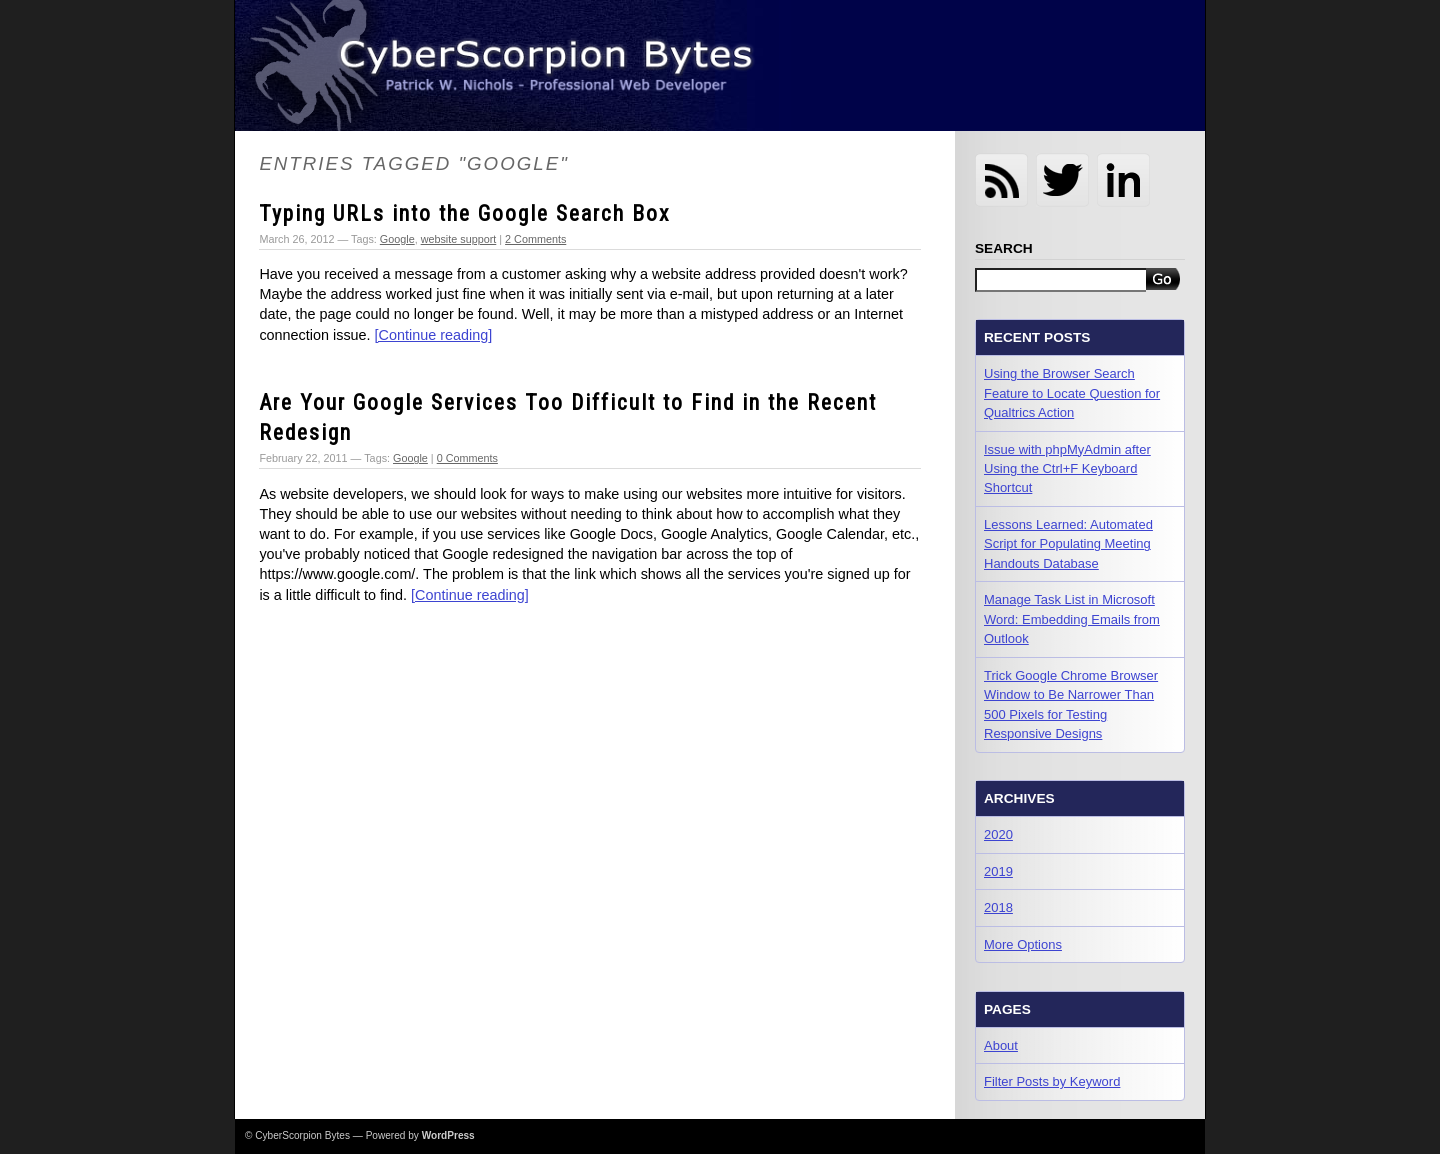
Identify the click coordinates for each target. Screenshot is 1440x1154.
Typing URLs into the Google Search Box (464, 213)
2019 (998, 871)
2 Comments (535, 239)
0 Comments (467, 458)
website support (459, 239)
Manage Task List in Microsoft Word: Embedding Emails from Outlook (1072, 619)
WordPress (448, 1135)
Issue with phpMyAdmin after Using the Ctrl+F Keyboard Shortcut (1067, 469)
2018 (998, 907)
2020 (998, 834)
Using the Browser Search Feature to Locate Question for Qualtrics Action (1072, 393)
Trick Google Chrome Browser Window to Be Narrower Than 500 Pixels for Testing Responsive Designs (1071, 704)
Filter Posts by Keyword (1052, 1081)
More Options (1023, 944)
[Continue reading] (434, 335)
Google (397, 239)
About (1001, 1045)
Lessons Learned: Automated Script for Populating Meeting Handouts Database (1068, 544)
